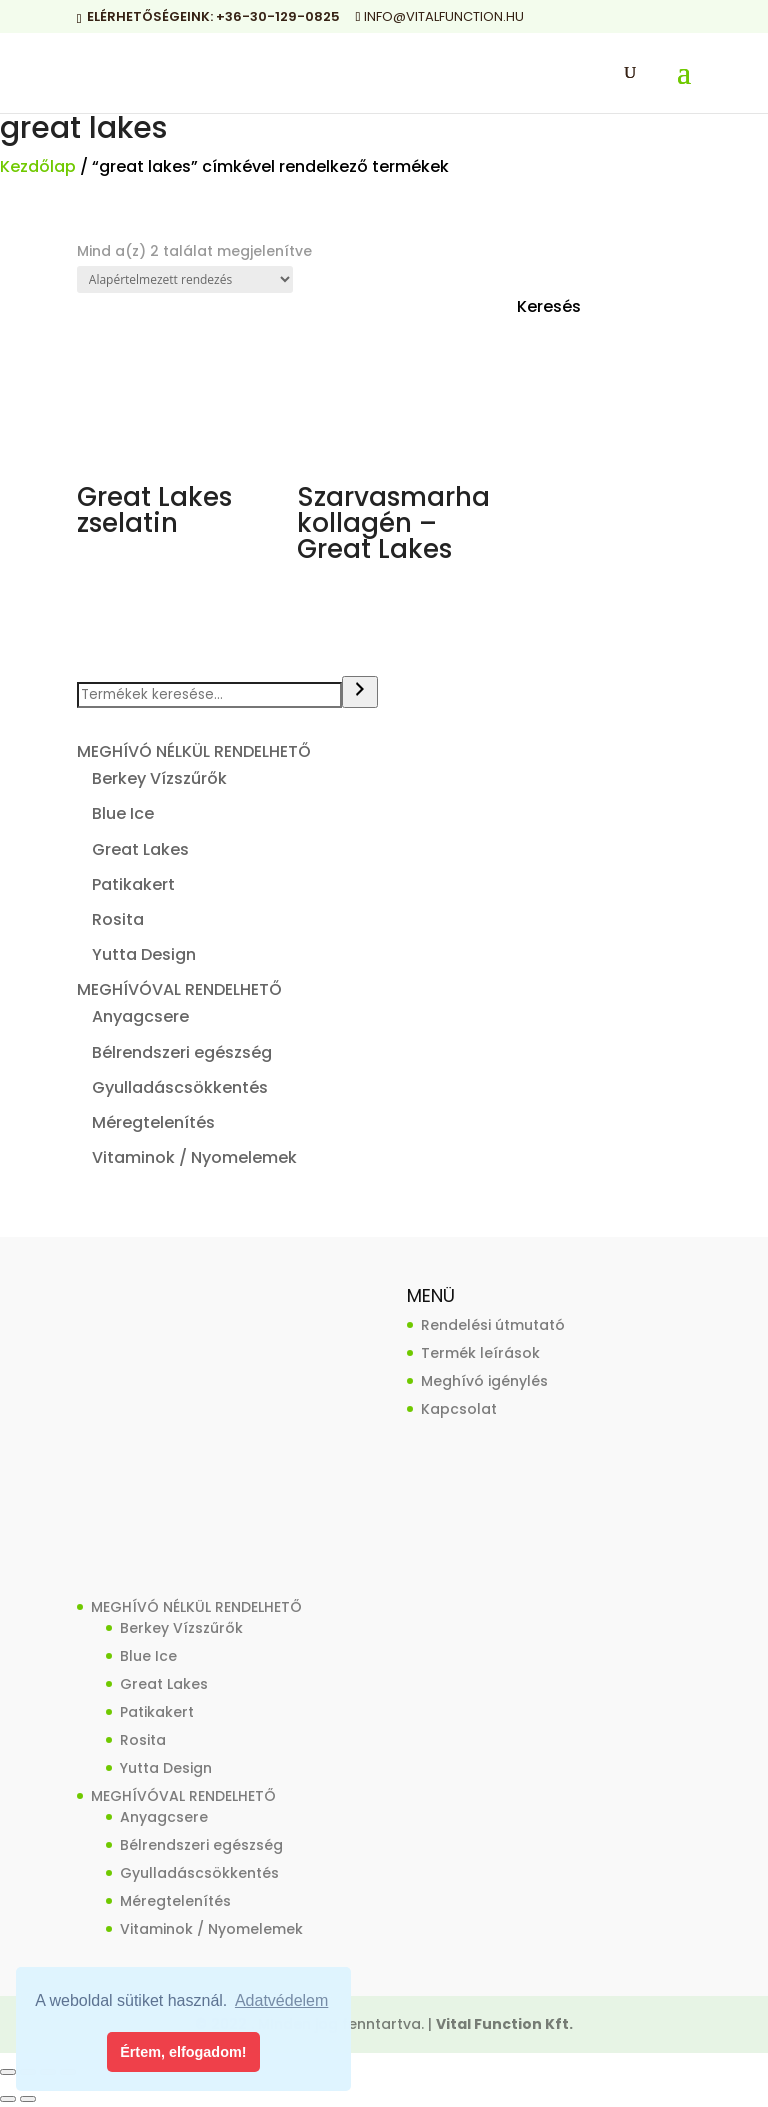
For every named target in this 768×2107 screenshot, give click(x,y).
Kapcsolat (459, 1409)
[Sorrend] (185, 279)
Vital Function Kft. (504, 2024)
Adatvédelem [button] (281, 2000)
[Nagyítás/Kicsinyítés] (8, 2072)
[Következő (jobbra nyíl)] (28, 2099)
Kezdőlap (38, 166)
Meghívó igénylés (484, 1381)
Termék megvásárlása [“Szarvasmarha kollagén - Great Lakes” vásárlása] (360, 600)
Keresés (549, 306)
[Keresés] (360, 692)
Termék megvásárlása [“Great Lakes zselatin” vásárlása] (140, 574)
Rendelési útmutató (493, 1325)
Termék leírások (480, 1353)
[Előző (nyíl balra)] (8, 2099)
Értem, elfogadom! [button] (183, 2052)
